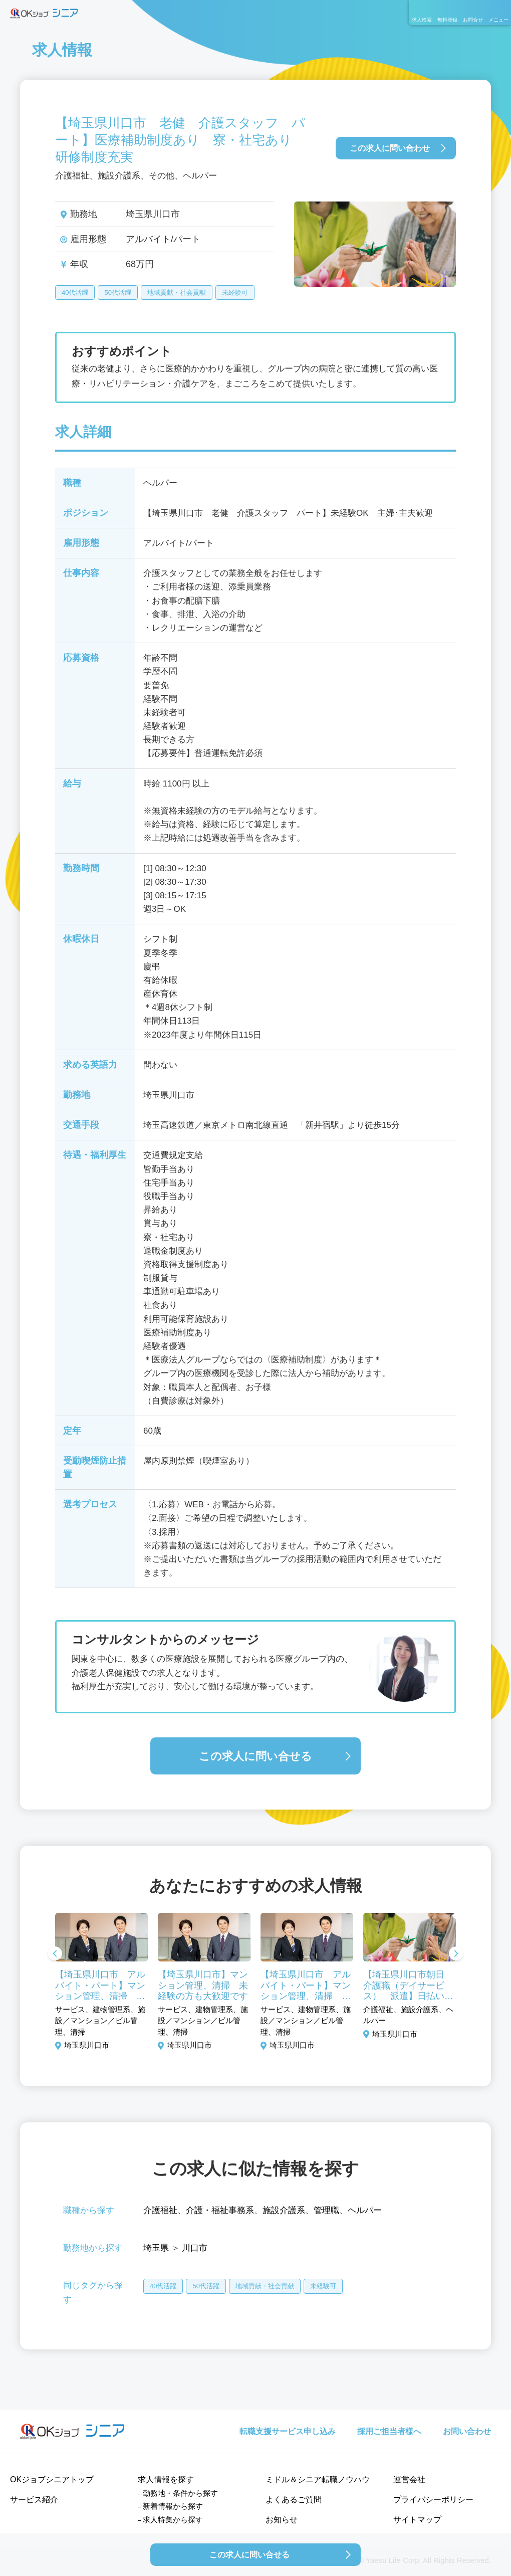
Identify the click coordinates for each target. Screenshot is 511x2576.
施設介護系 (284, 2210)
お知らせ (282, 2519)
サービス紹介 (34, 2499)
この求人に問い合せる (255, 1756)
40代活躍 (75, 292)
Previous (55, 1954)
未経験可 (235, 292)
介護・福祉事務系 (220, 2210)
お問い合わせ (467, 2431)
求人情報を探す (166, 2479)
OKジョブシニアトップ (52, 2479)
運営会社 (409, 2479)
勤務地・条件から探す (180, 2493)
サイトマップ (417, 2519)
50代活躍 (117, 292)
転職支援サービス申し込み (287, 2431)
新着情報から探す (173, 2506)
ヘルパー (365, 2210)
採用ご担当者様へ (389, 2431)
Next (456, 1954)
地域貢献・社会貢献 (176, 292)
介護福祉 (160, 2210)
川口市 (194, 2248)
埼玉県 (156, 2248)
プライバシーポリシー (433, 2499)
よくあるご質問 (294, 2499)
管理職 (326, 2210)
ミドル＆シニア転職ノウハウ (318, 2479)
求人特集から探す (173, 2519)
